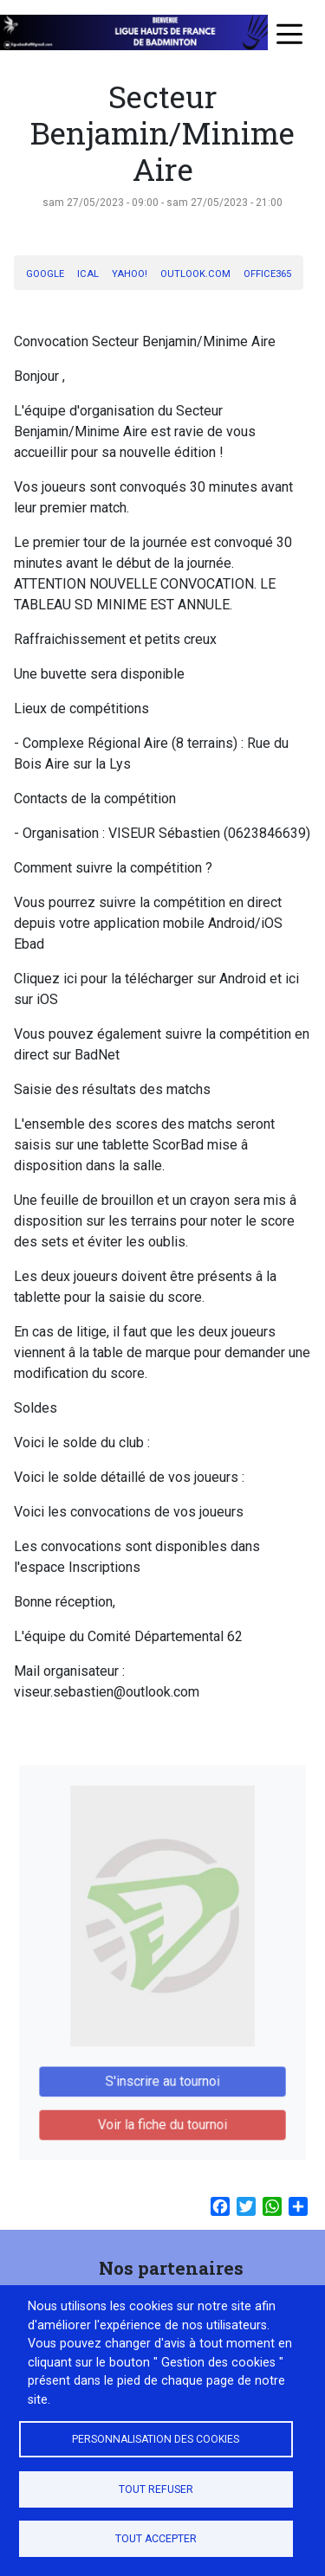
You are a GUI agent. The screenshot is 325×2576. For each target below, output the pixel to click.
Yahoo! (129, 274)
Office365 (267, 274)
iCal (88, 274)
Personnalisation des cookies (155, 2439)
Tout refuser (156, 2489)
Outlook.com (195, 274)
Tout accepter (156, 2539)
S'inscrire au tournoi (162, 2071)
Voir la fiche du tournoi (162, 2110)
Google (45, 274)
